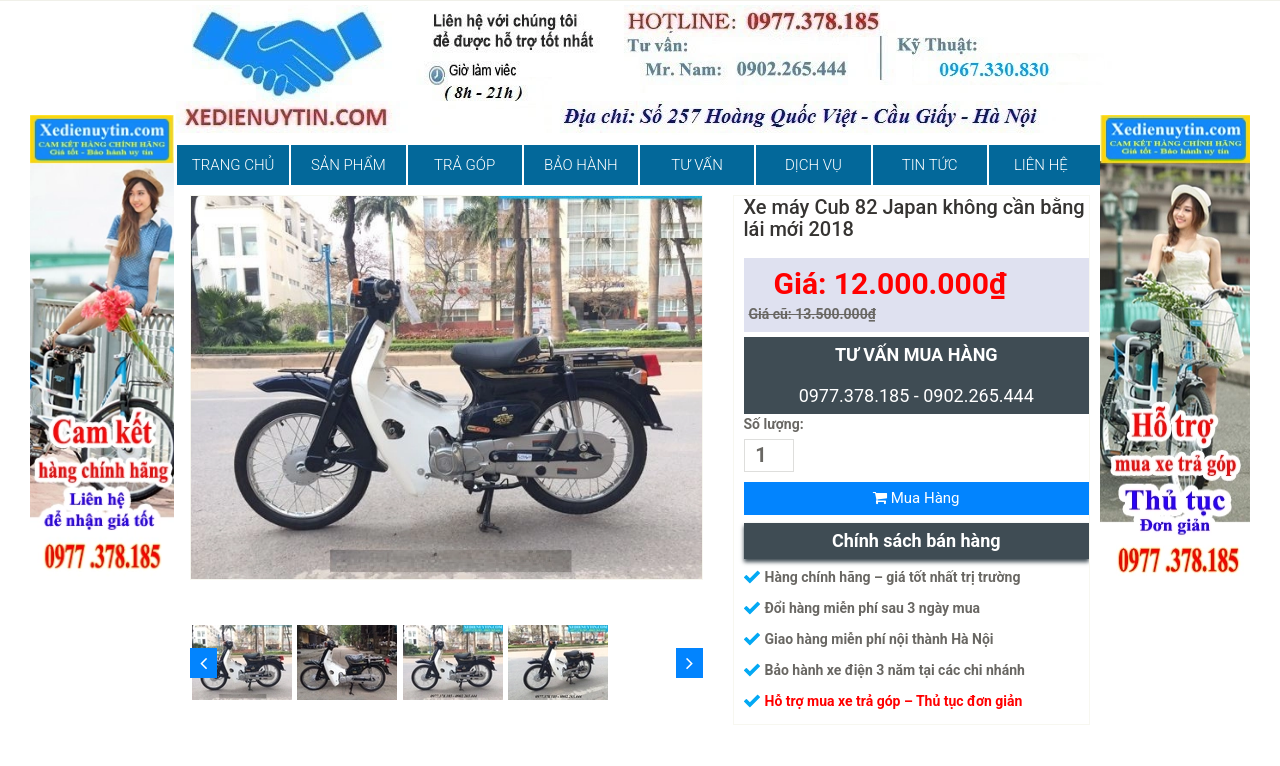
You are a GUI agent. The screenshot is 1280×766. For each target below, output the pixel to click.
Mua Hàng (916, 498)
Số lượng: (774, 424)
